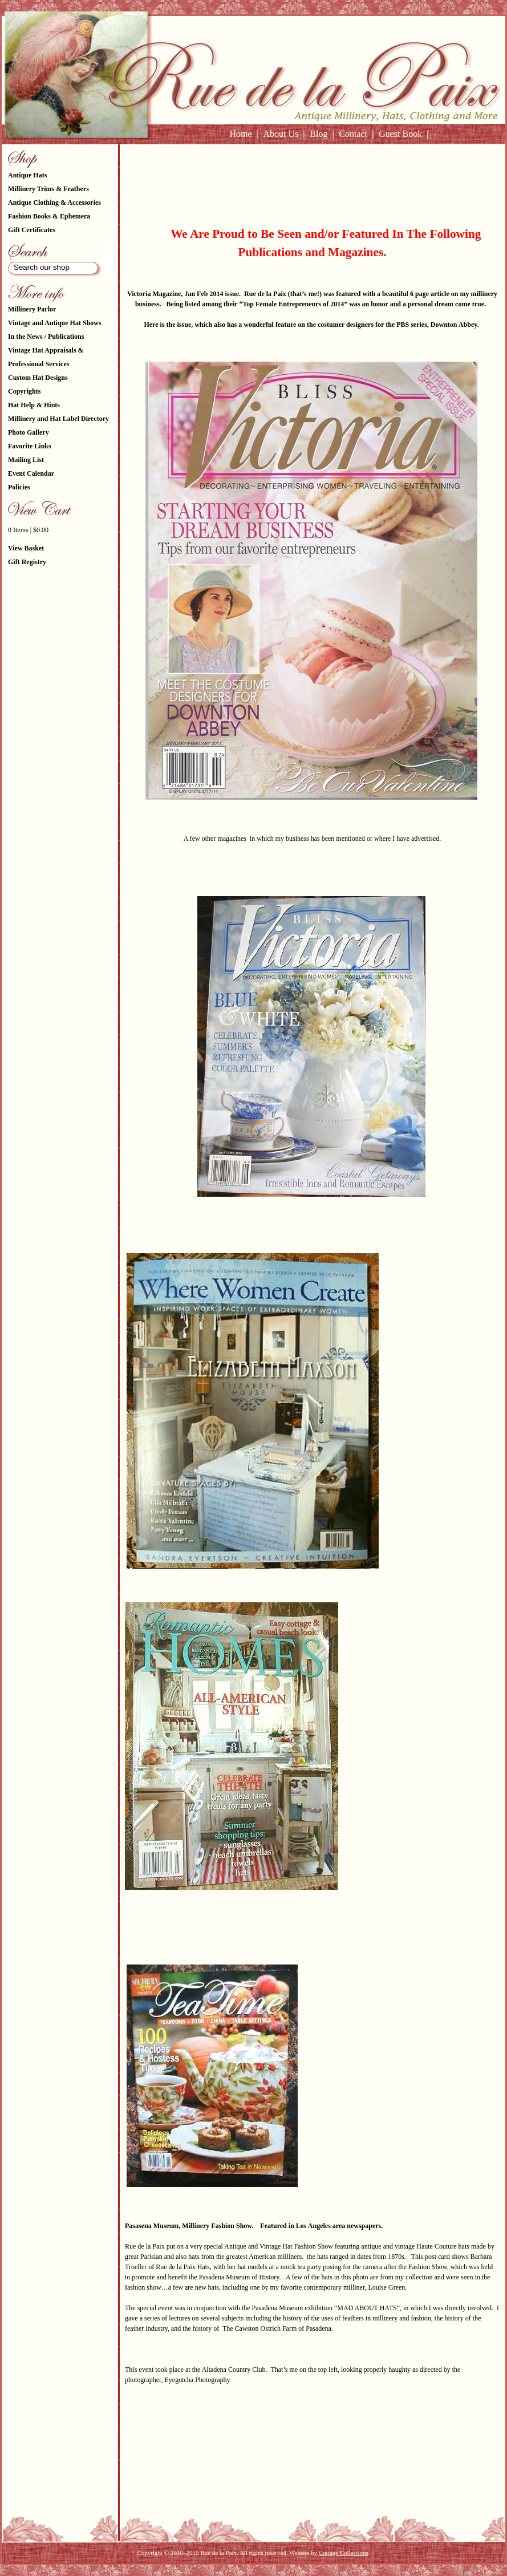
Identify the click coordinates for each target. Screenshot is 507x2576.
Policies (19, 487)
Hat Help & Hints (34, 405)
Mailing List (26, 460)
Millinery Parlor (32, 309)
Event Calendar (31, 473)
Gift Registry (27, 562)
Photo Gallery (28, 432)
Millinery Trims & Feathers (48, 189)
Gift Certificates (31, 230)
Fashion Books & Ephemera (49, 216)
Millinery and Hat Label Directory (58, 419)
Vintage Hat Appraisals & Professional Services (46, 357)
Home (240, 134)
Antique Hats (27, 175)
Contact (353, 134)
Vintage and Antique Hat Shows (55, 323)
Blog (318, 134)
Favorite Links (29, 446)
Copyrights (24, 391)
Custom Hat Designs (38, 378)
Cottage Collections (343, 2552)
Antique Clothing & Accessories (54, 202)
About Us (281, 134)
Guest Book (400, 134)
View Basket (26, 548)
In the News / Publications (46, 337)
